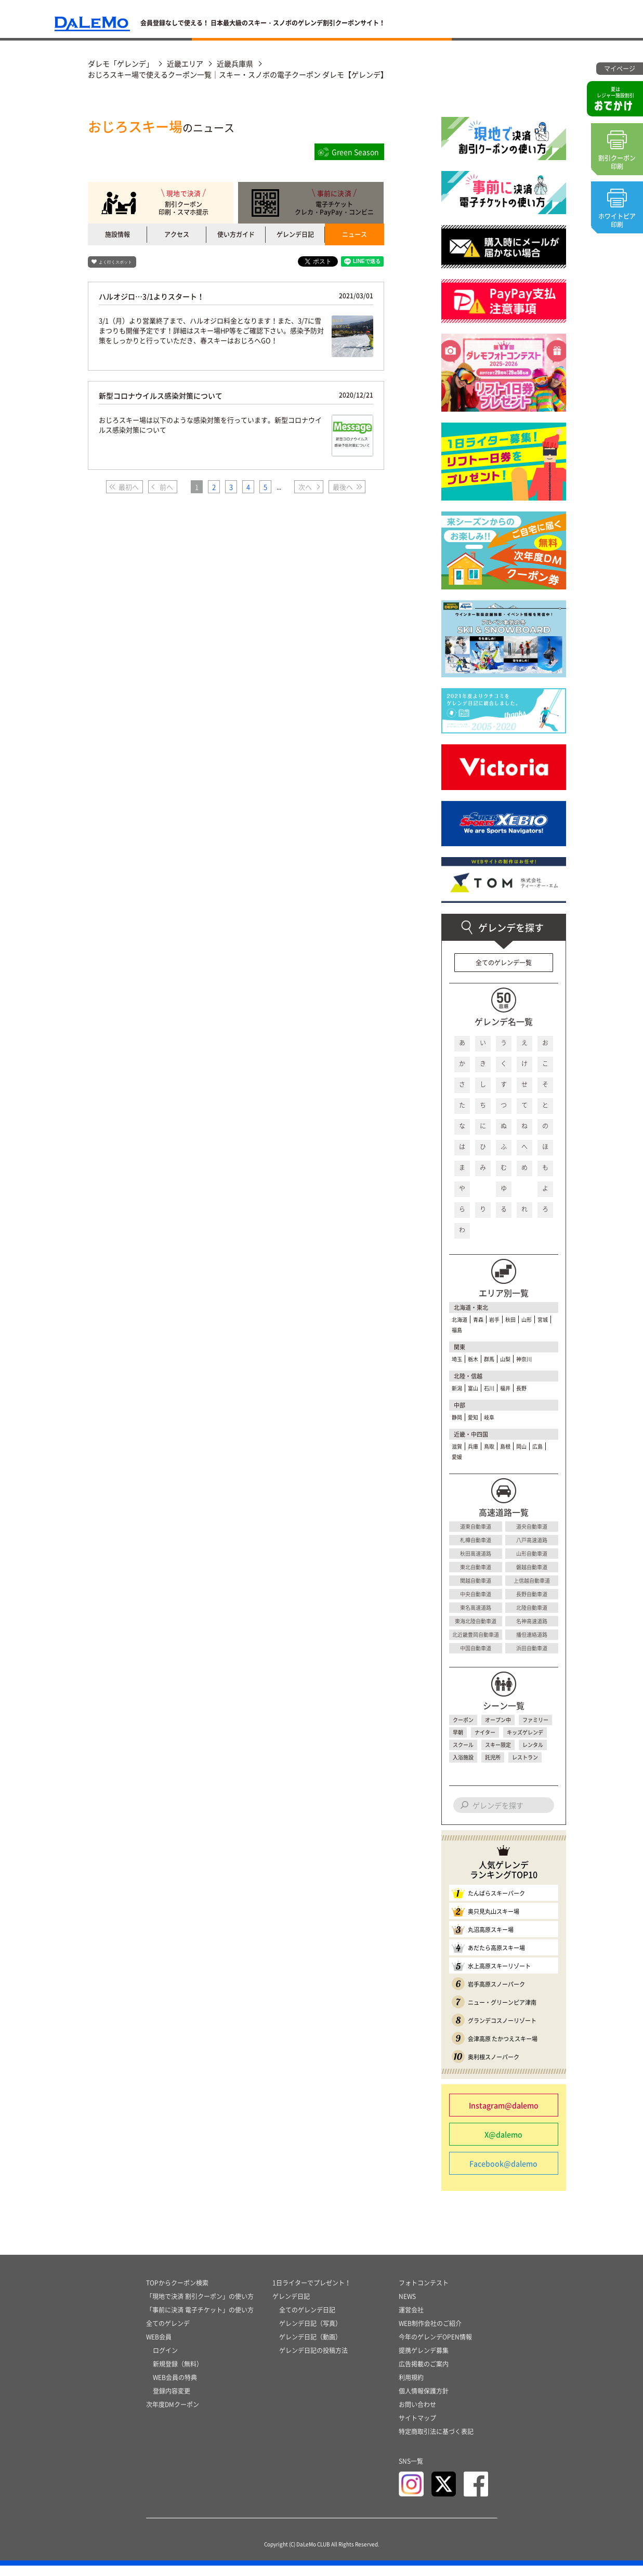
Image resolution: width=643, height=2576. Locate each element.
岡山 (521, 1446)
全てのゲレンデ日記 (307, 2320)
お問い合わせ (417, 2415)
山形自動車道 (531, 1553)
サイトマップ (417, 2428)
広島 (537, 1446)
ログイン (165, 2360)
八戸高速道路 (531, 1540)
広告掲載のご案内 (424, 2374)
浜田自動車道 (531, 1648)
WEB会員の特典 (175, 2388)
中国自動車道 (475, 1648)
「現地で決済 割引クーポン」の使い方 (200, 2306)
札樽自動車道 (475, 1540)
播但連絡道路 (531, 1634)
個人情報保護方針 (424, 2401)
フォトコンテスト (424, 2293)
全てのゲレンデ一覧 (504, 962)
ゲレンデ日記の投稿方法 (313, 2360)
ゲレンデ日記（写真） (310, 2333)
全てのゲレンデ (168, 2333)
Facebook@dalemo (503, 2163)
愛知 (473, 1417)
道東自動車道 (475, 1526)
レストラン (525, 1757)
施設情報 (117, 234)
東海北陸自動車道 (475, 1621)
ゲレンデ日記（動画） (310, 2347)
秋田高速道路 (475, 1553)
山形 (526, 1319)
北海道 (459, 1319)
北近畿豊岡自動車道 (475, 1634)
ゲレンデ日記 (295, 234)
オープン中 (498, 1720)
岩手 (494, 1319)
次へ (305, 487)
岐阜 (489, 1417)
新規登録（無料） (178, 2374)
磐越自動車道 (531, 1567)
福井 (505, 1388)
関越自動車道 (475, 1580)
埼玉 (457, 1359)
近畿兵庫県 (235, 63)
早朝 (458, 1732)
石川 (489, 1388)
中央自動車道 (475, 1594)
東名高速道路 (475, 1607)
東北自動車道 (475, 1567)
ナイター (485, 1732)
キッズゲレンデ (525, 1732)
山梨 (505, 1359)
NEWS (407, 2306)
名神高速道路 (531, 1621)
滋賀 (457, 1446)
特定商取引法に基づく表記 (436, 2442)
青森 (478, 1319)
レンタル (532, 1745)
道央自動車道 (531, 1526)
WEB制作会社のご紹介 (430, 2333)
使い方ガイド (236, 234)
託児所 (493, 1757)
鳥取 (489, 1446)
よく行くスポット (115, 262)
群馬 (489, 1359)
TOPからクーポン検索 (177, 2293)
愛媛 (457, 1457)
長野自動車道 (531, 1594)
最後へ (343, 487)
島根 (505, 1446)
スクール (463, 1745)
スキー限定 (498, 1745)
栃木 (473, 1359)
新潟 (457, 1388)
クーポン (463, 1720)
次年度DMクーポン (172, 2415)
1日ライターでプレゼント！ (311, 2293)
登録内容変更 (171, 2401)
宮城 (542, 1319)
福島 (457, 1330)
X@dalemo (503, 2134)
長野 (521, 1388)
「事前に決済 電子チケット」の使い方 (200, 2320)
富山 (473, 1388)
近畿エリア (185, 63)
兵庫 (473, 1446)
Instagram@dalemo (504, 2105)
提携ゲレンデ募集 (424, 2360)
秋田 (510, 1319)
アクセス (176, 234)
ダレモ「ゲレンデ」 (120, 63)
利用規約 (411, 2388)
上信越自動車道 (532, 1580)
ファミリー (535, 1720)
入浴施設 (463, 1757)
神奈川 (524, 1359)
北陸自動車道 (531, 1607)
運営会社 (411, 2320)
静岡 (457, 1417)
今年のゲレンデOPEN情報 (435, 2347)
